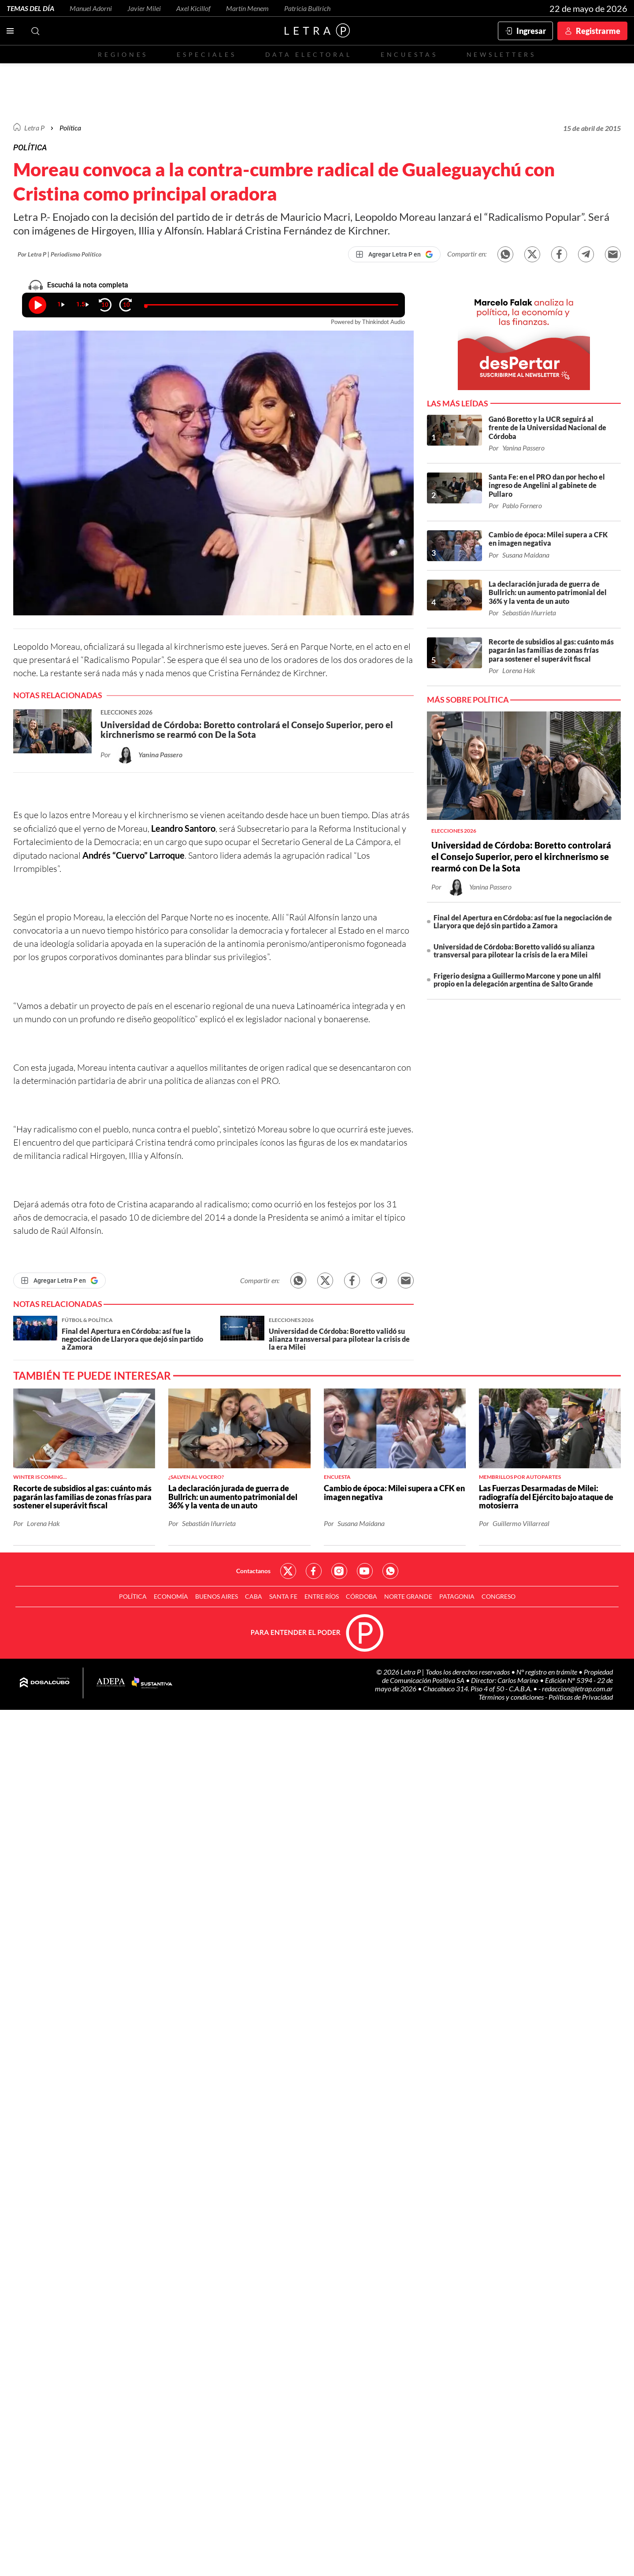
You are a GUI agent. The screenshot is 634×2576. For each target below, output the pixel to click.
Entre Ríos (321, 1596)
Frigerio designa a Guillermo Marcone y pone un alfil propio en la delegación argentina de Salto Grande (517, 980)
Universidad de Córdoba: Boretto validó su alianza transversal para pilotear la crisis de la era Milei (514, 950)
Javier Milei (144, 8)
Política (70, 127)
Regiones (123, 54)
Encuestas (409, 54)
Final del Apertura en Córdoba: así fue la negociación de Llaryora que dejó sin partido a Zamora (523, 921)
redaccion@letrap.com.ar (577, 1688)
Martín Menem (247, 8)
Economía (171, 1596)
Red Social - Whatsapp (390, 1570)
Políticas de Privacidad (581, 1697)
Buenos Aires (216, 1596)
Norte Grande (408, 1596)
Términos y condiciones (511, 1697)
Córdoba (361, 1596)
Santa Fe (283, 1596)
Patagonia (457, 1596)
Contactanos (253, 1571)
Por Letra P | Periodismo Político (59, 254)
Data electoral (308, 54)
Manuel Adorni (91, 8)
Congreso (498, 1596)
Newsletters (501, 54)
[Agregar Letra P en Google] (394, 254)
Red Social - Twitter (288, 1570)
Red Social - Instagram (339, 1570)
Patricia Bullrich (307, 8)
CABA (253, 1596)
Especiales (206, 54)
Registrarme (598, 31)
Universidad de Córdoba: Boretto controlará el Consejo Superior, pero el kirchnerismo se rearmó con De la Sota (521, 856)
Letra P (34, 127)
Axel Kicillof (193, 8)
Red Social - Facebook (313, 1570)
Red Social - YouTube (364, 1570)
